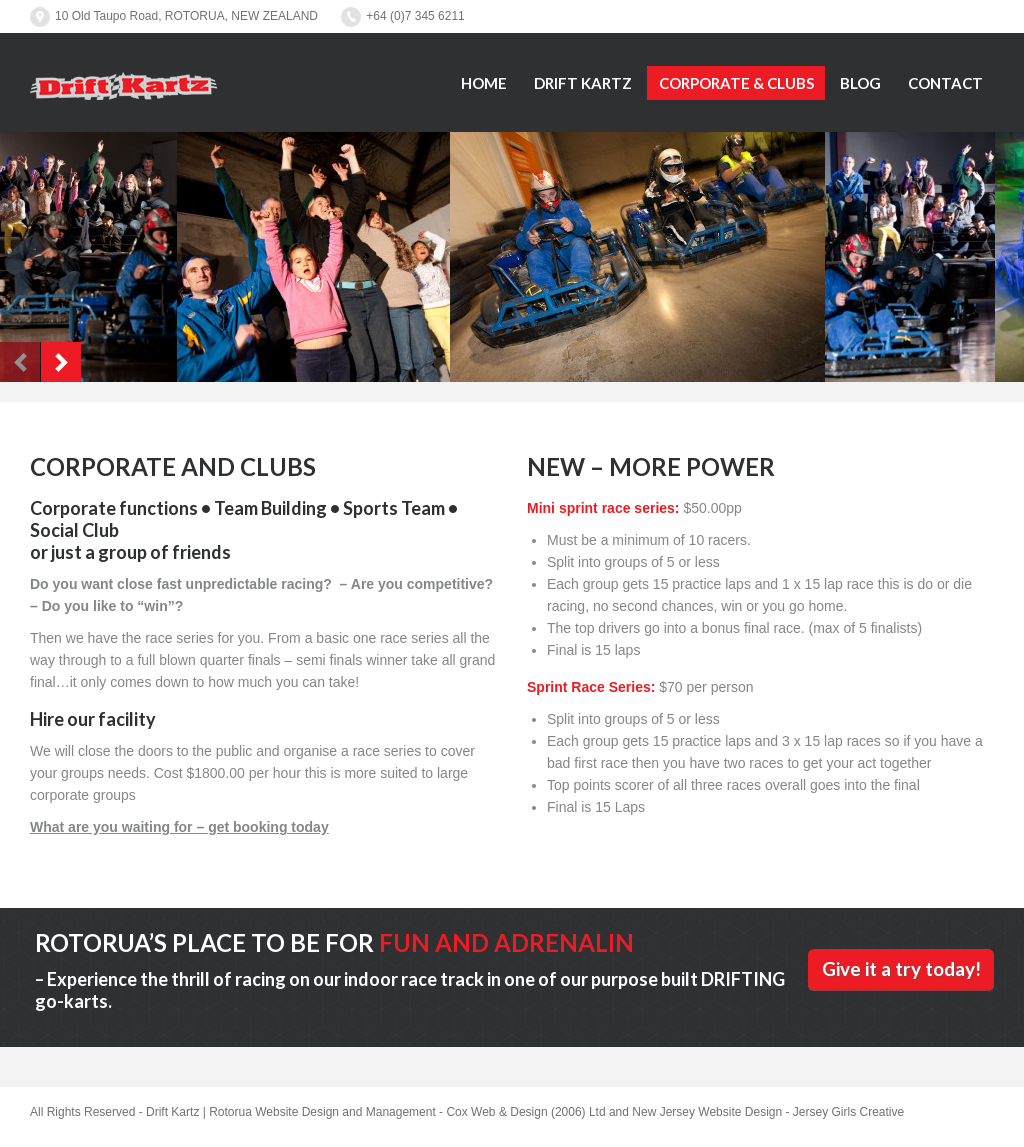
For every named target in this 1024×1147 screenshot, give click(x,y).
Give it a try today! (901, 968)
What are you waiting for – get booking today (179, 827)
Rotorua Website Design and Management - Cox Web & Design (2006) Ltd (407, 1112)
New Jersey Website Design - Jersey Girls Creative (768, 1112)
